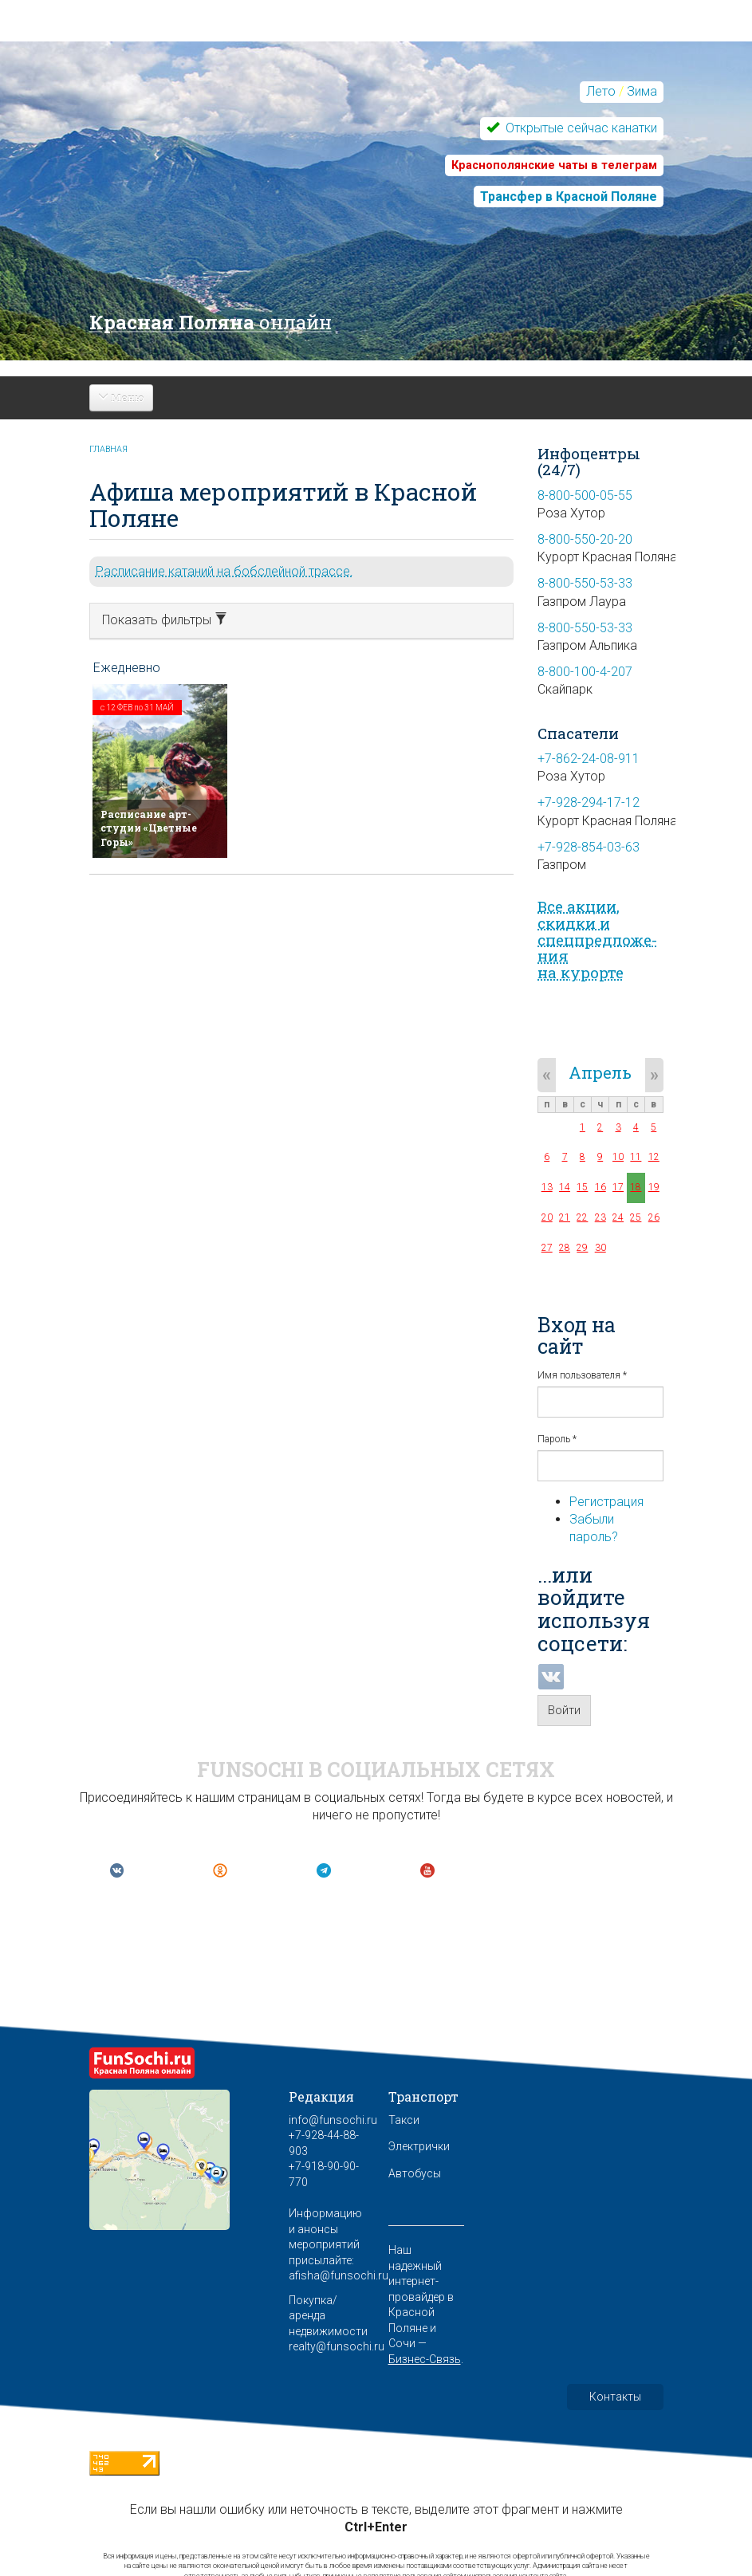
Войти (564, 1710)
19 (653, 1187)
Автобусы (414, 2173)
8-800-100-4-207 (584, 671)
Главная (108, 449)
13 (547, 1187)
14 (564, 1187)
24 (618, 1217)
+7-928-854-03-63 (588, 847)
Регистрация (606, 1501)
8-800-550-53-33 (584, 583)
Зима (642, 91)
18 (635, 1187)
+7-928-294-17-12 (588, 802)
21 (564, 1217)
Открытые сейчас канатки (579, 128)
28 (564, 1247)
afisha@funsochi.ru (338, 2275)
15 (582, 1187)
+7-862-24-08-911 (588, 758)
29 (582, 1247)
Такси (403, 2120)
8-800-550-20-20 (584, 539)
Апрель (600, 1072)
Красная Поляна (210, 322)
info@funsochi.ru (333, 2120)
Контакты (615, 2396)
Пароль (557, 1439)
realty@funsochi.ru (336, 2346)
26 (653, 1217)
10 (618, 1156)
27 (547, 1247)
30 (600, 1247)
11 (635, 1156)
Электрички (419, 2146)
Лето (601, 91)
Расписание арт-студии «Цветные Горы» (148, 828)
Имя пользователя (582, 1375)
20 (547, 1217)
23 (600, 1217)
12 (653, 1156)
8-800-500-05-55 (584, 495)
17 (618, 1187)
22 (582, 1217)
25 (635, 1217)
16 (600, 1187)
